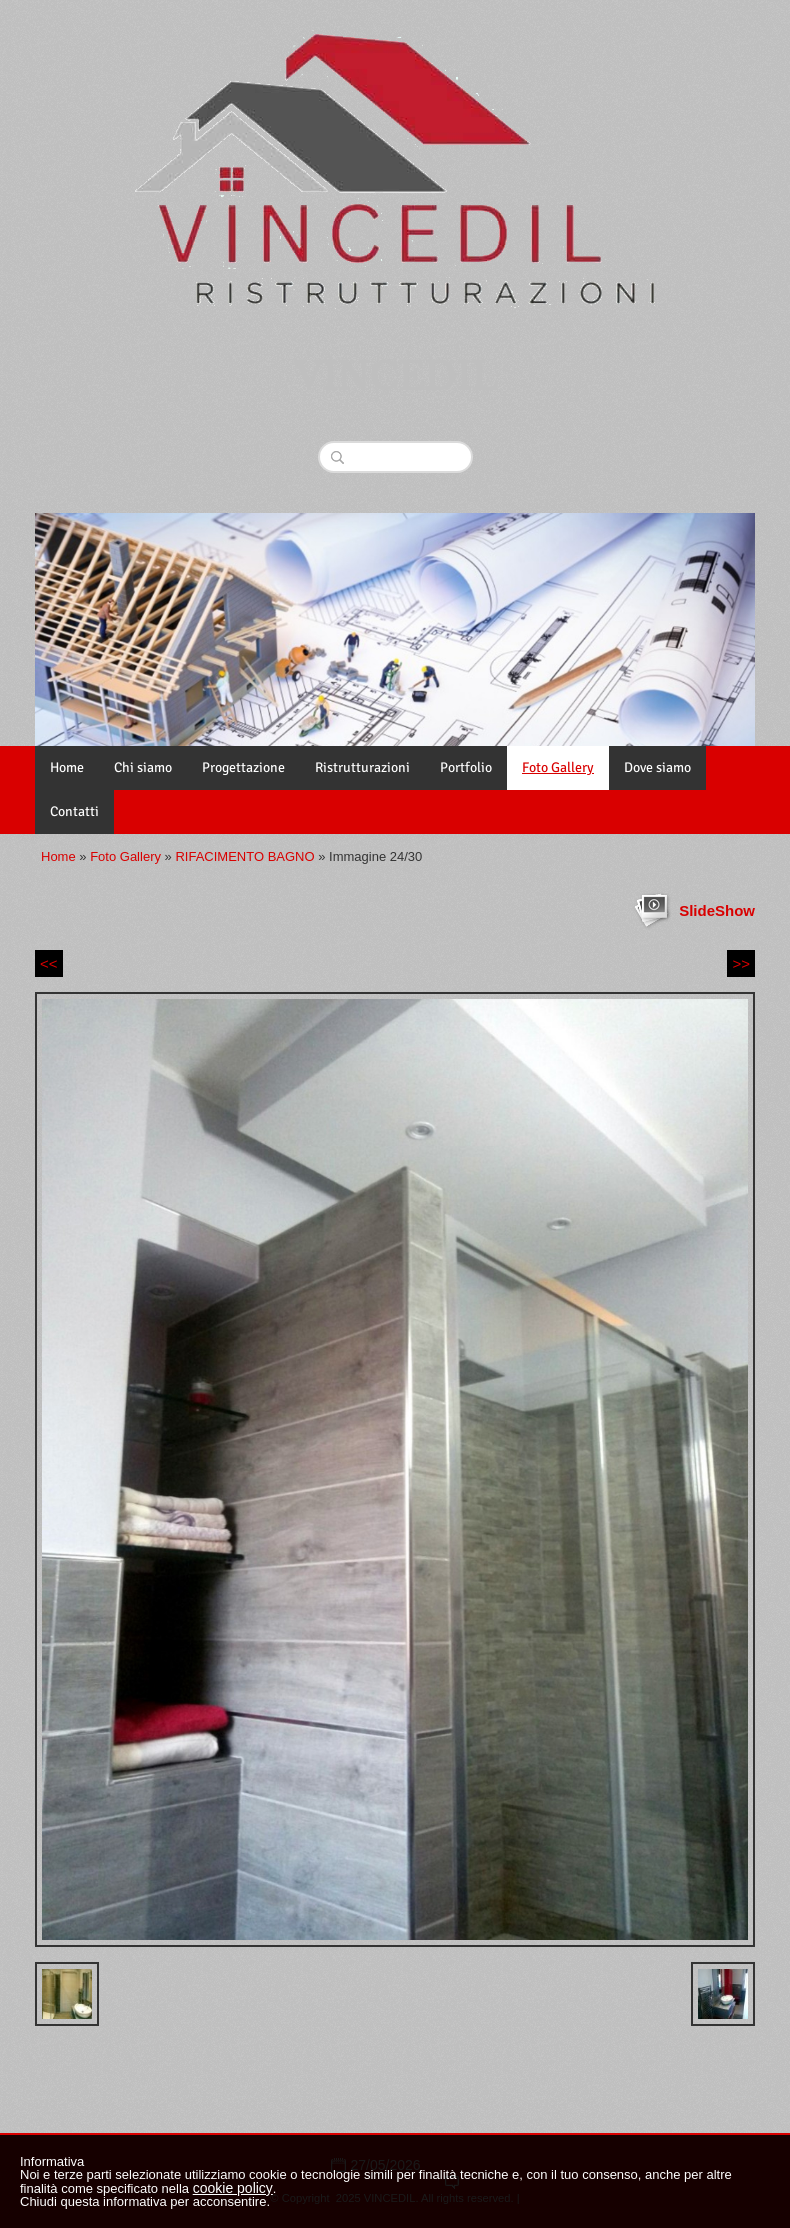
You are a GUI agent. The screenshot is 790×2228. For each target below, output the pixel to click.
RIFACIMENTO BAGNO (244, 856)
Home (67, 767)
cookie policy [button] (233, 2188)
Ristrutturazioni (362, 767)
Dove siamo (657, 767)
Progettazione (243, 767)
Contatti (74, 811)
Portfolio (466, 767)
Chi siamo (143, 767)
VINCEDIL (395, 377)
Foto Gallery (558, 767)
